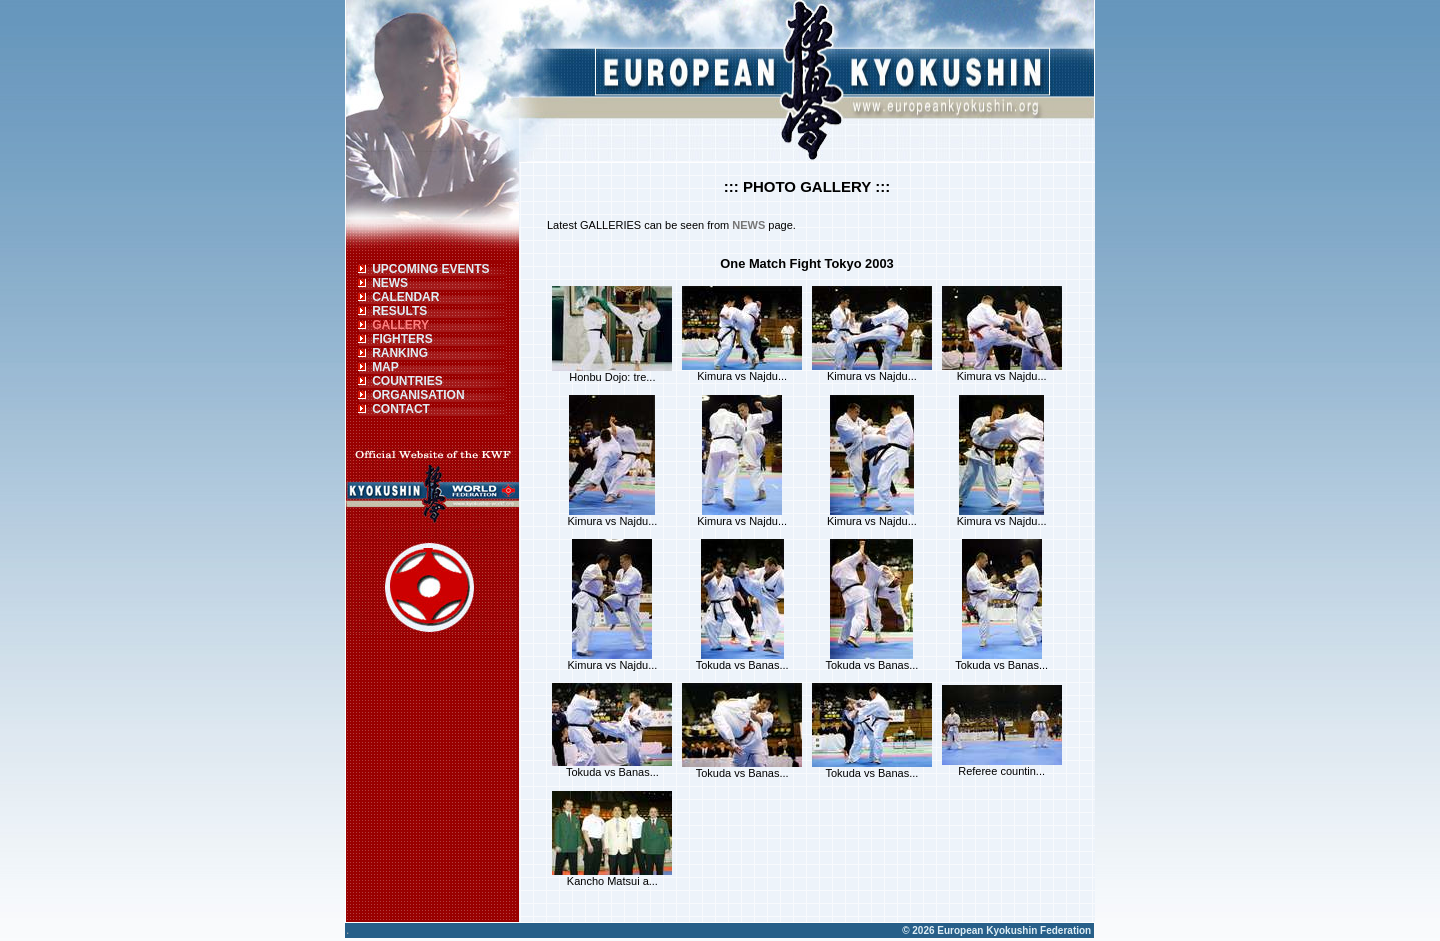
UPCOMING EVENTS (430, 269)
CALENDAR (405, 297)
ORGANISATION (418, 395)
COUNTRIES (407, 381)
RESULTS (399, 311)
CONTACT (401, 409)
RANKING (400, 353)
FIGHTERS (402, 339)
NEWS (390, 283)
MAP (385, 367)
